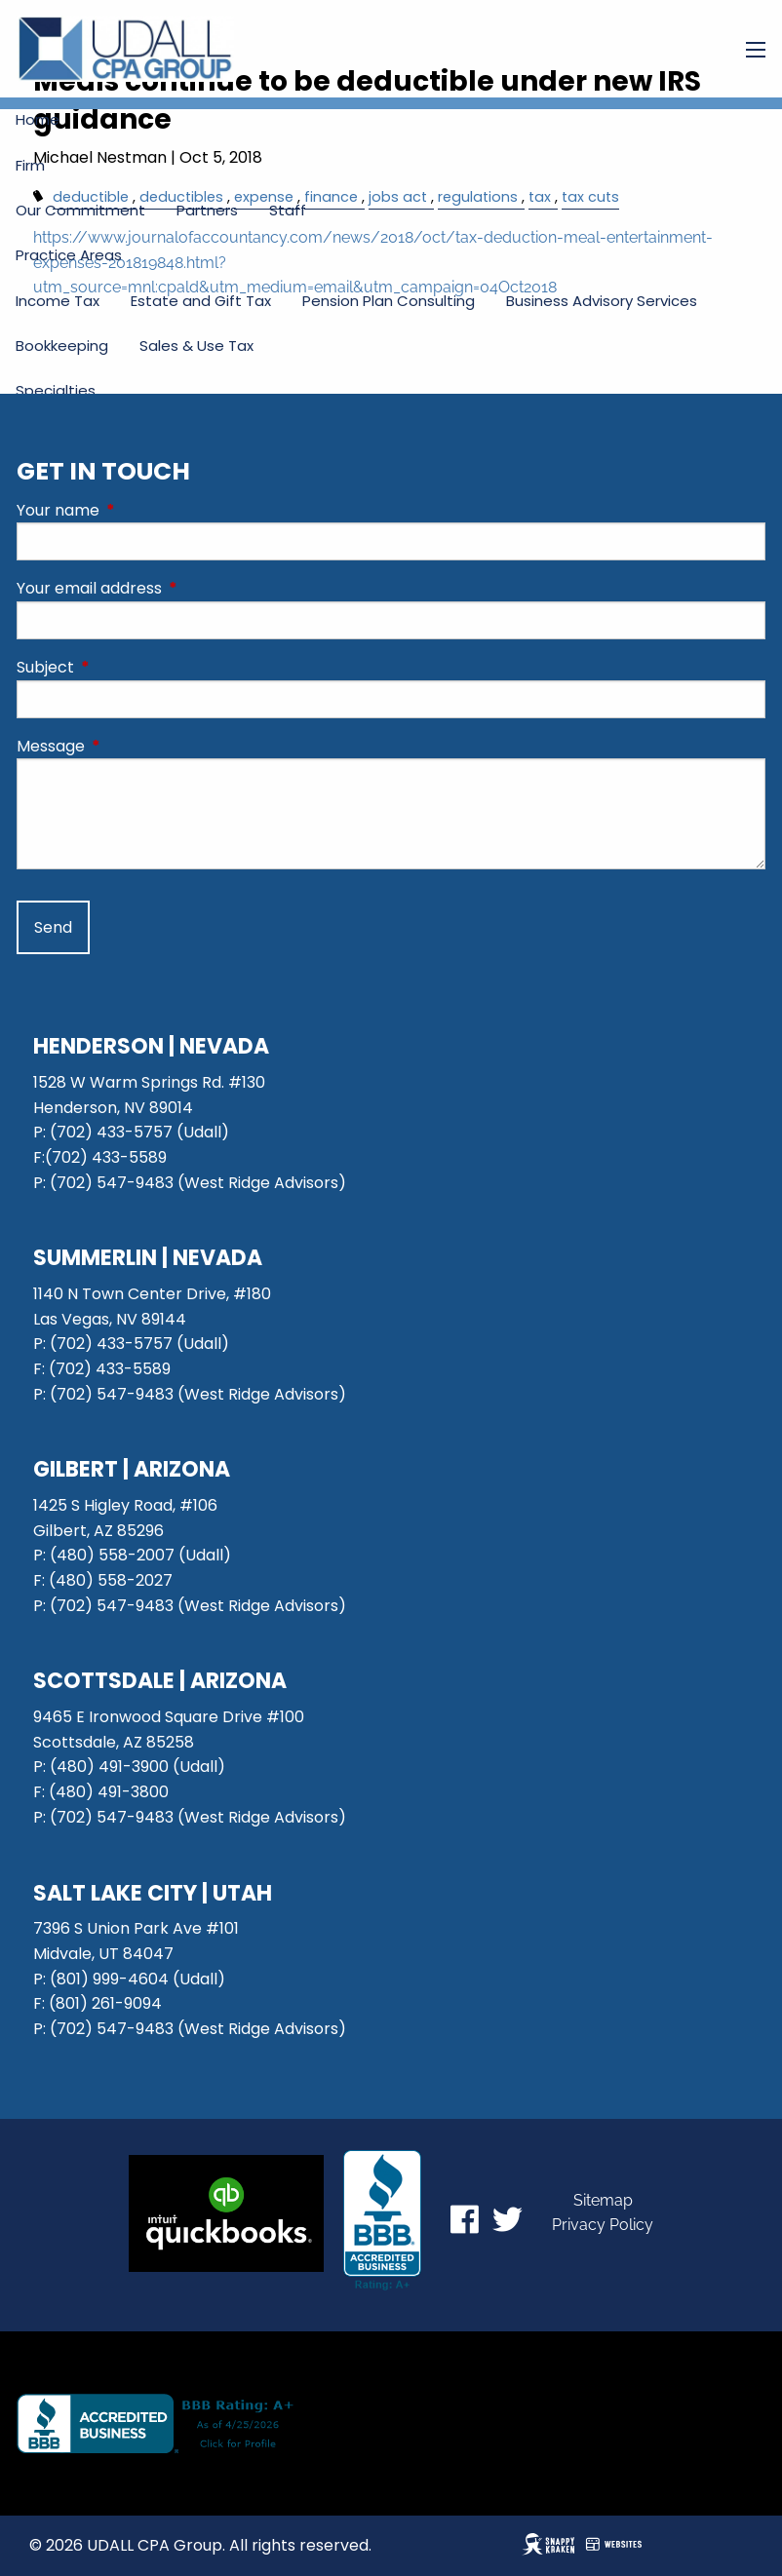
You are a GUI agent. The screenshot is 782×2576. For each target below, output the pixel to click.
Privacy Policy (602, 2224)
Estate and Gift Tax (201, 300)
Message (129, 746)
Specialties (56, 390)
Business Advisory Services (601, 300)
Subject (123, 667)
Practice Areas (69, 255)
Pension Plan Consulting (388, 300)
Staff (287, 210)
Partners (207, 210)
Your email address (167, 588)
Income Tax (57, 300)
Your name (136, 510)
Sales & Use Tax (196, 345)
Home (37, 119)
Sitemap (603, 2200)
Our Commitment (80, 210)
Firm (30, 165)
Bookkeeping (62, 345)
